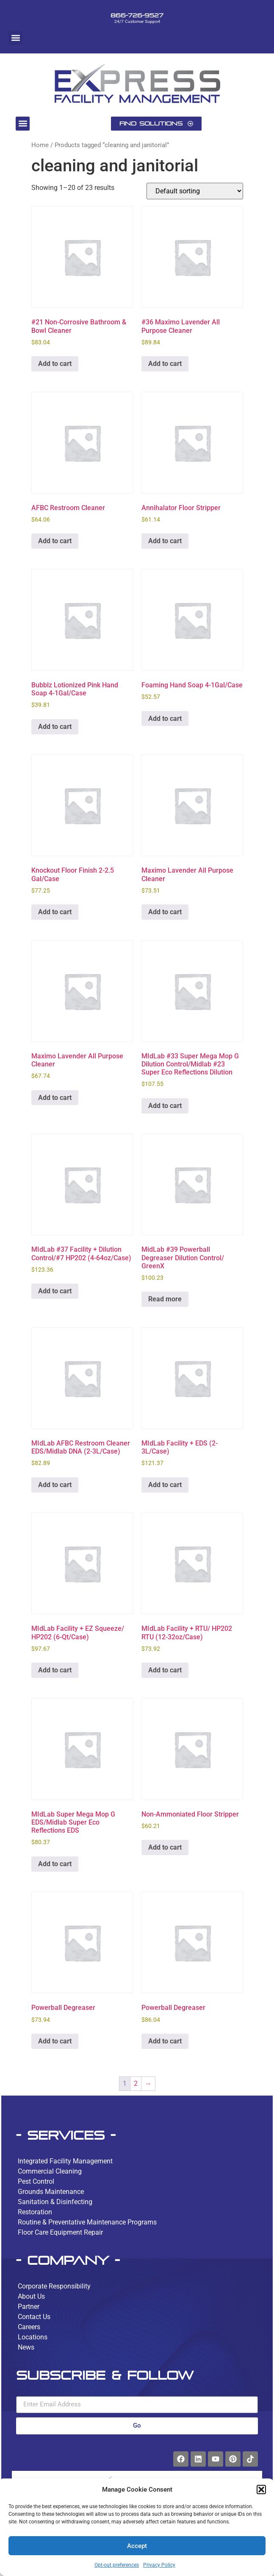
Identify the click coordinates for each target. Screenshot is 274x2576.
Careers (29, 2327)
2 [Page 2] (136, 2083)
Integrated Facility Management (65, 2161)
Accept (137, 2546)
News (26, 2347)
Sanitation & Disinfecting (55, 2202)
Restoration (35, 2212)
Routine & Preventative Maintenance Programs (87, 2222)
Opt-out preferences (116, 2565)
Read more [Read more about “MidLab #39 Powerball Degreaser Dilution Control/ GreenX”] (165, 1299)
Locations (32, 2337)
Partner (28, 2306)
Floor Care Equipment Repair (60, 2232)
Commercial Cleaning (50, 2171)
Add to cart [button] (55, 364)
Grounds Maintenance (51, 2192)
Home (40, 145)
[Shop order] (195, 191)
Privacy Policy (159, 2565)
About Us (31, 2296)
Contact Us (34, 2317)
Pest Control (36, 2181)
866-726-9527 (137, 15)
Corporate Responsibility (54, 2286)
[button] (261, 2489)
